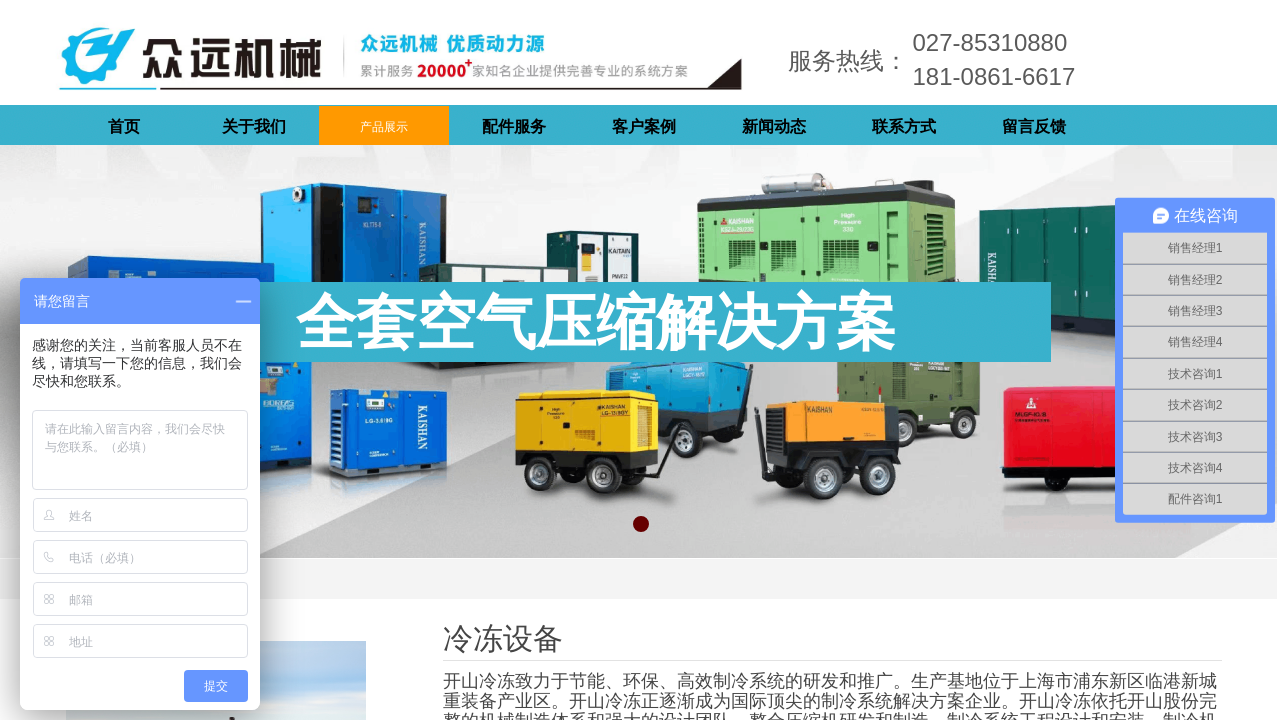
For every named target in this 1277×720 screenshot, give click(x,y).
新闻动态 (774, 126)
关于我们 (254, 126)
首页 (124, 126)
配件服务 (514, 126)
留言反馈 (1034, 126)
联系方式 (904, 126)
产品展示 (384, 127)
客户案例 (644, 126)
